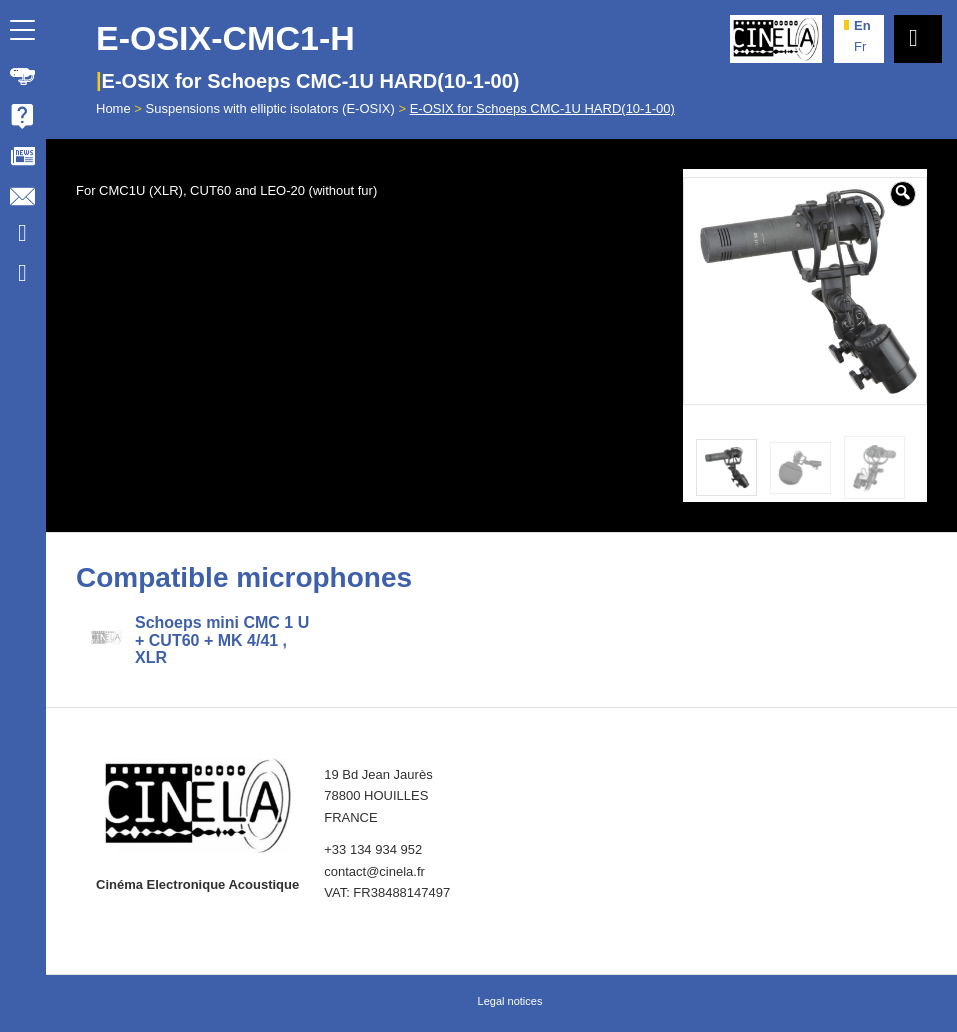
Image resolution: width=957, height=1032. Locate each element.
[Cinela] (776, 39)
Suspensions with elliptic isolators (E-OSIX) (270, 108)
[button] (903, 194)
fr (860, 46)
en (862, 25)
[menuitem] (23, 76)
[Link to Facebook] (22, 276)
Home (113, 108)
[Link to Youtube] (22, 236)
